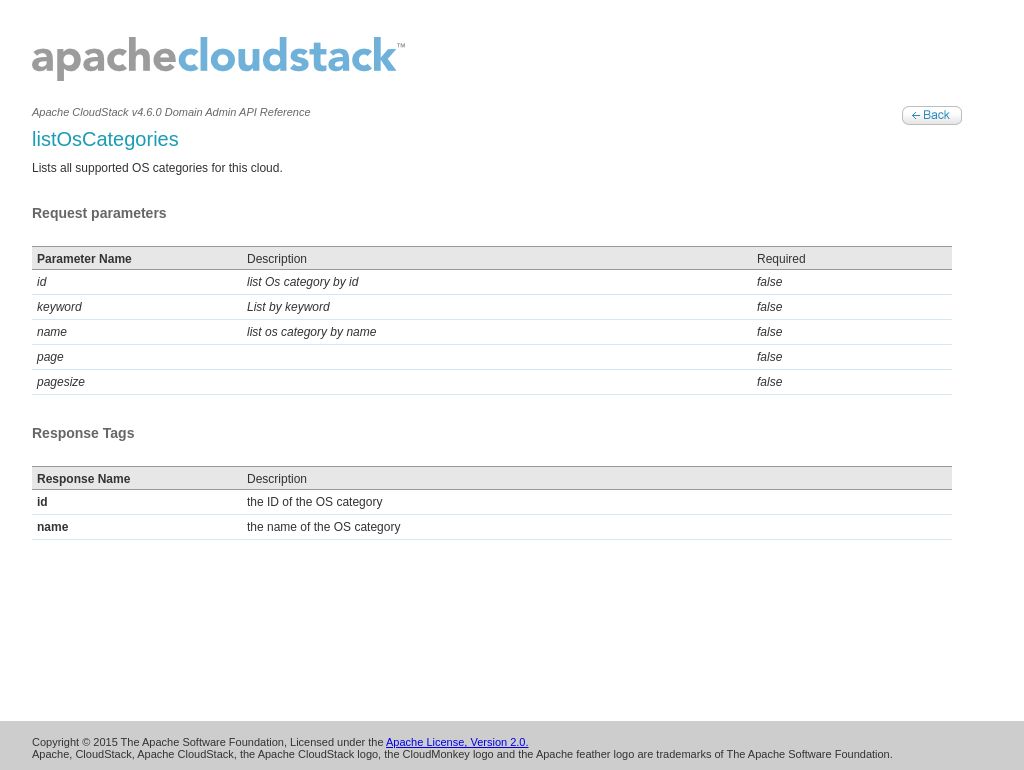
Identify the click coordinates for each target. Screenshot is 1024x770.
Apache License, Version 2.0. (457, 742)
